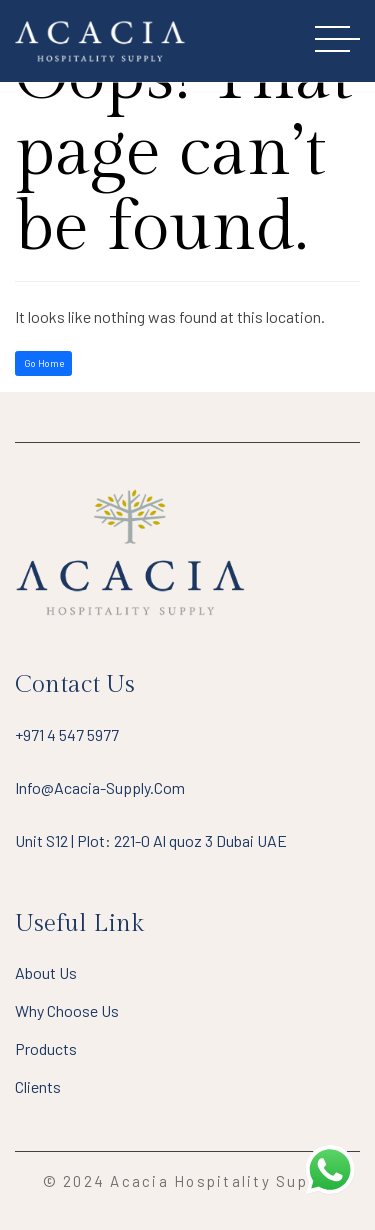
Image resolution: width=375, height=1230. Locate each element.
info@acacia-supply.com (100, 787)
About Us (46, 972)
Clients (38, 1086)
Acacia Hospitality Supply (221, 1181)
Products (46, 1048)
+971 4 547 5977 (67, 734)
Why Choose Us (67, 1010)
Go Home (44, 363)
